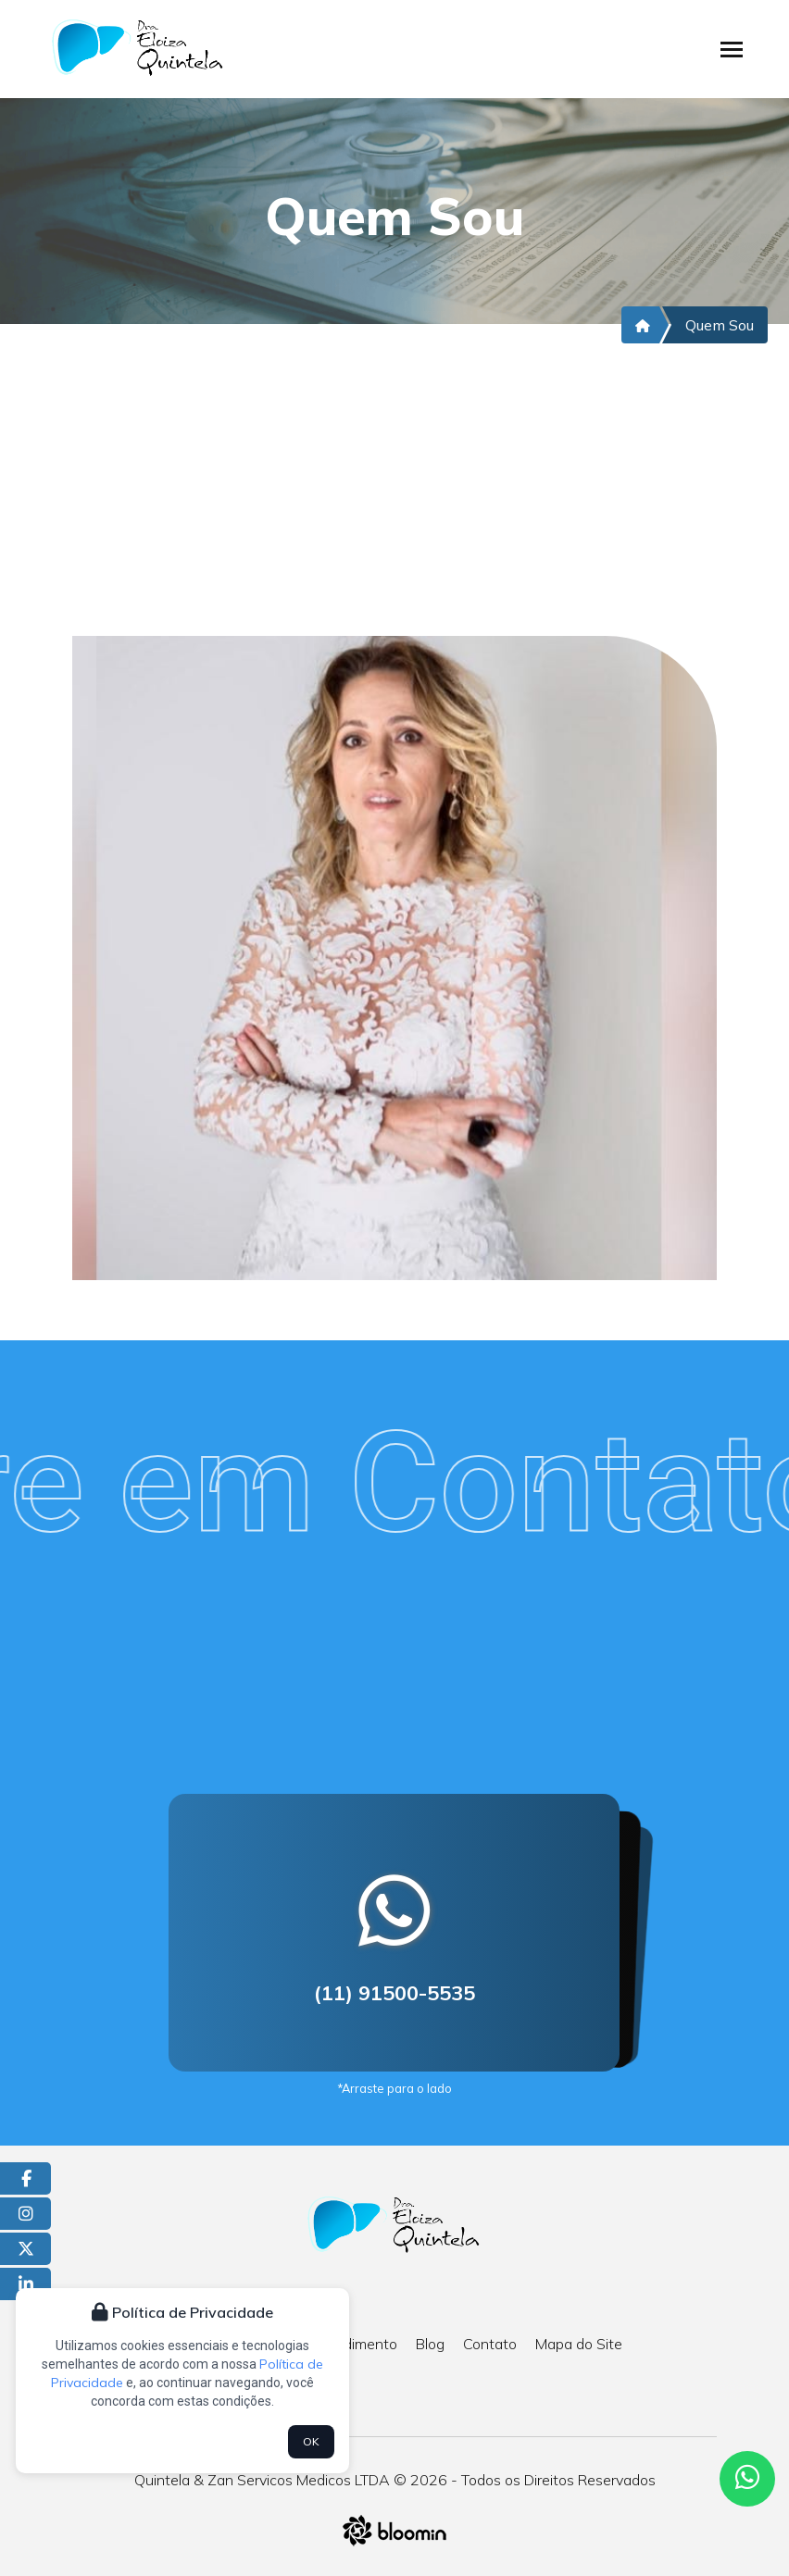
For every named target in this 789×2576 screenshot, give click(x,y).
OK (311, 2441)
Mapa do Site (578, 2343)
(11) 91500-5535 (394, 1993)
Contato (490, 2343)
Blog (430, 2343)
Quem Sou (719, 325)
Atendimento (353, 2343)
